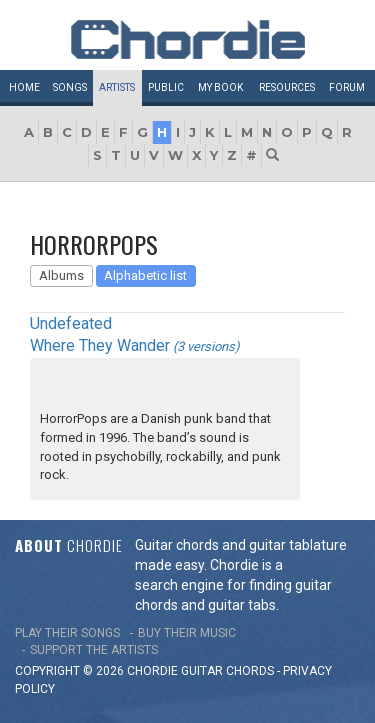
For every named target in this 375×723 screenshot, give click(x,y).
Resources (287, 87)
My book (220, 87)
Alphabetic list (145, 275)
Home (24, 87)
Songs (70, 87)
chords (250, 671)
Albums (61, 275)
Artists (117, 87)
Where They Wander (100, 345)
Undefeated (71, 323)
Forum (347, 87)
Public (166, 87)
